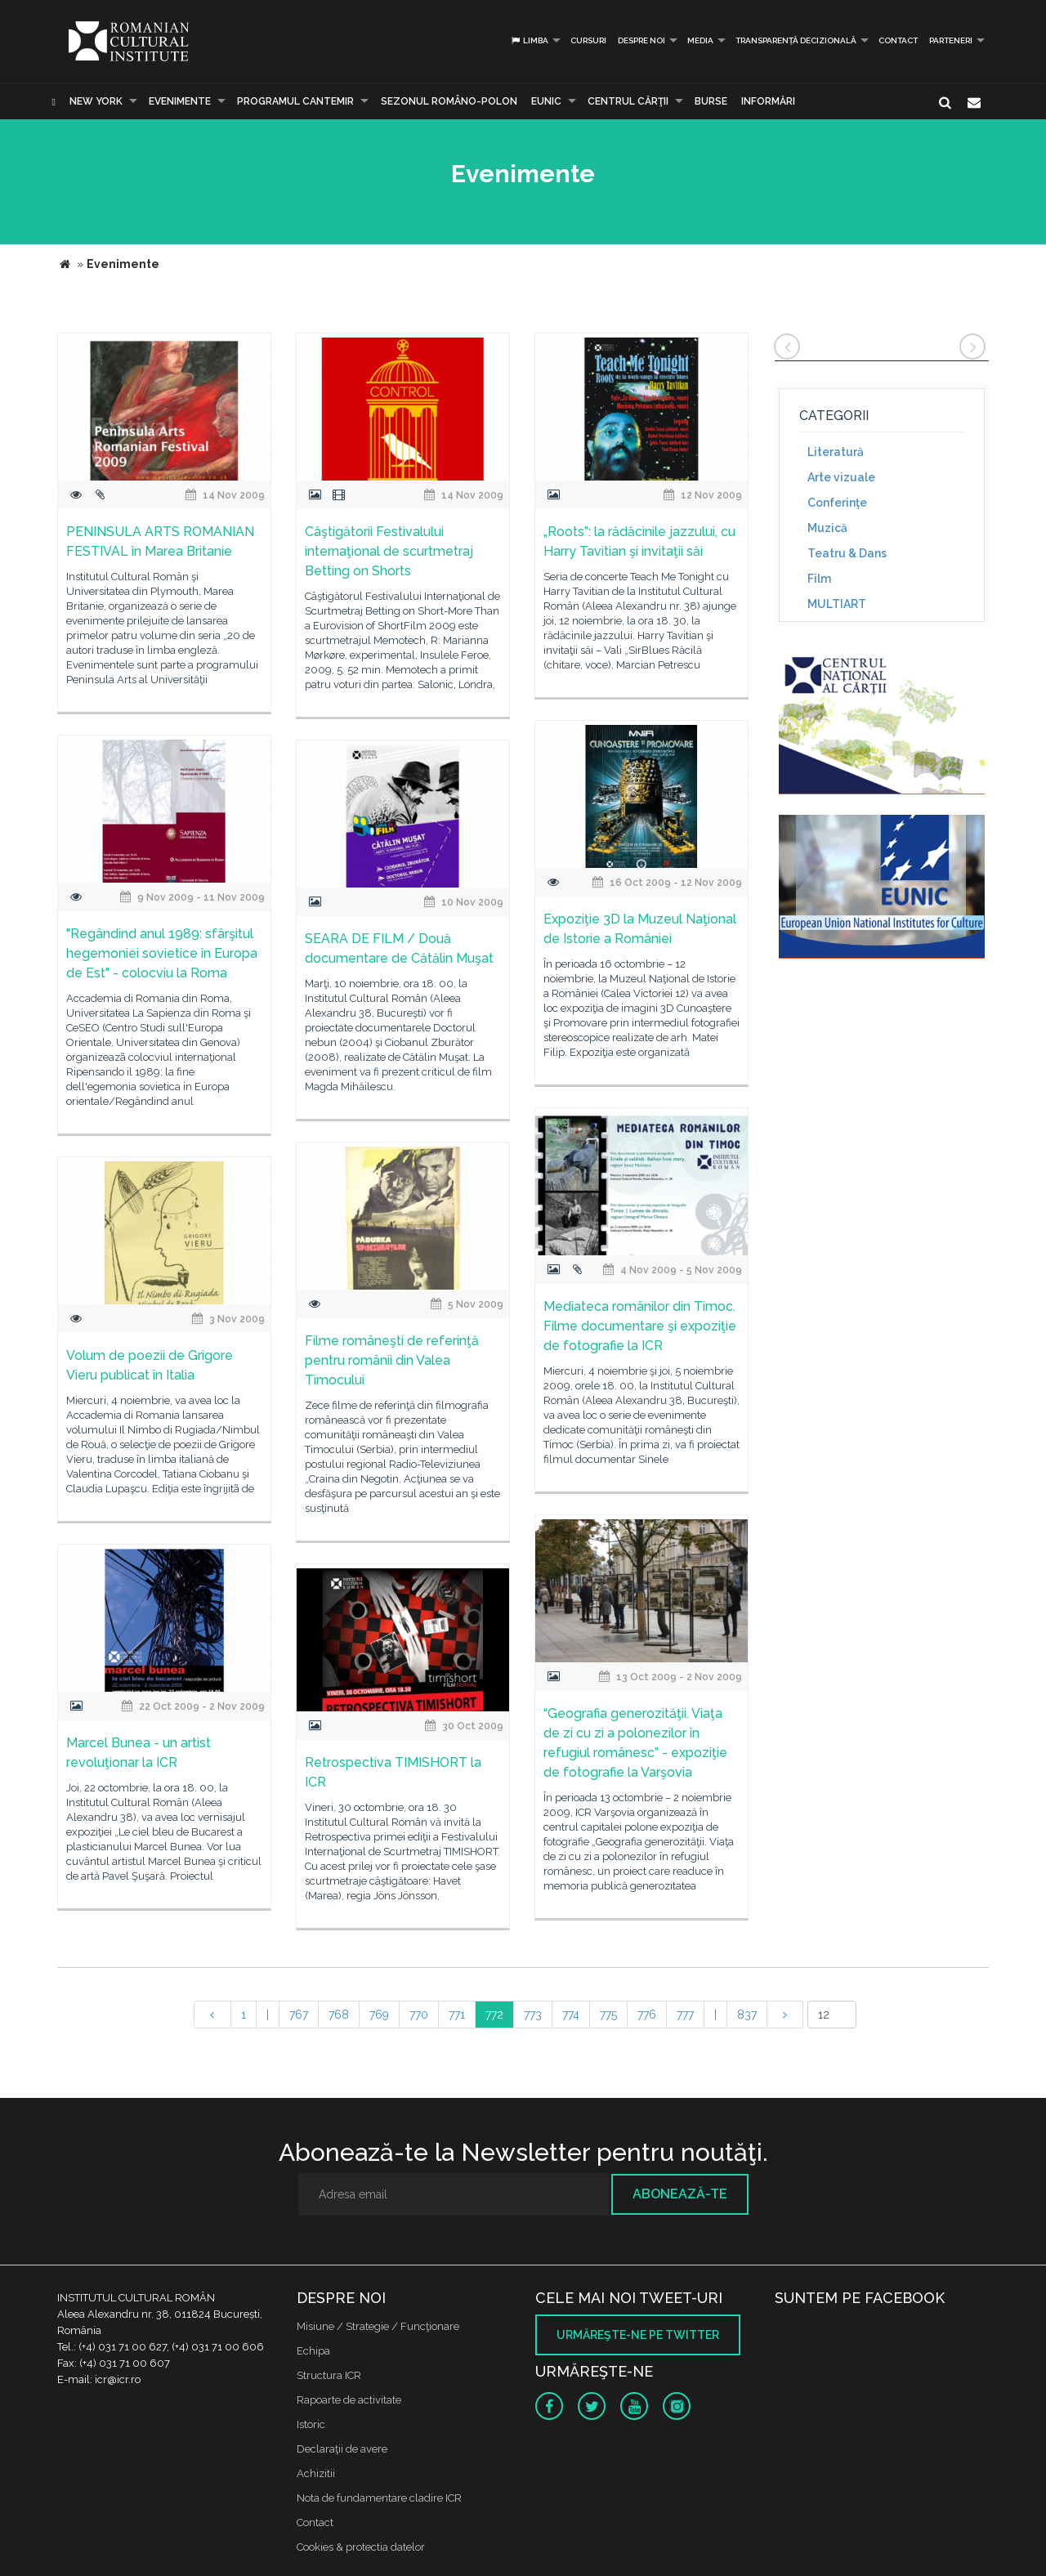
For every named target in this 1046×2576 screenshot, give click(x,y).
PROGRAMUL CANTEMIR (295, 101)
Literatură (835, 451)
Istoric (311, 2424)
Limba (529, 40)
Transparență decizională (795, 40)
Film (819, 578)
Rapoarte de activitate (349, 2400)
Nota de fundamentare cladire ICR (379, 2498)
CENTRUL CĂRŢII (628, 101)
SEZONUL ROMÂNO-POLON (449, 101)
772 (494, 2014)
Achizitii (316, 2473)
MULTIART (836, 603)
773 (533, 2014)
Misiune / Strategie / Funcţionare (378, 2326)
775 (608, 2014)
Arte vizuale (841, 477)
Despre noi (641, 40)
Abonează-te (680, 2194)
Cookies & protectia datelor (361, 2547)
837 (747, 2014)
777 (685, 2014)
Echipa (313, 2351)
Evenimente (180, 101)
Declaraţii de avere (342, 2449)
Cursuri (588, 40)
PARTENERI (950, 40)
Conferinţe (837, 502)
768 (339, 2014)
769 (379, 2014)
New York (96, 101)
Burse (711, 101)
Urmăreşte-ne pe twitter (638, 2334)
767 (298, 2014)
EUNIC (546, 101)
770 (418, 2014)
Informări (768, 101)
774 (570, 2014)
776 (646, 2014)
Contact (898, 40)
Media (700, 40)
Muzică (827, 527)
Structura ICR (329, 2375)
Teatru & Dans (847, 553)
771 (457, 2014)
